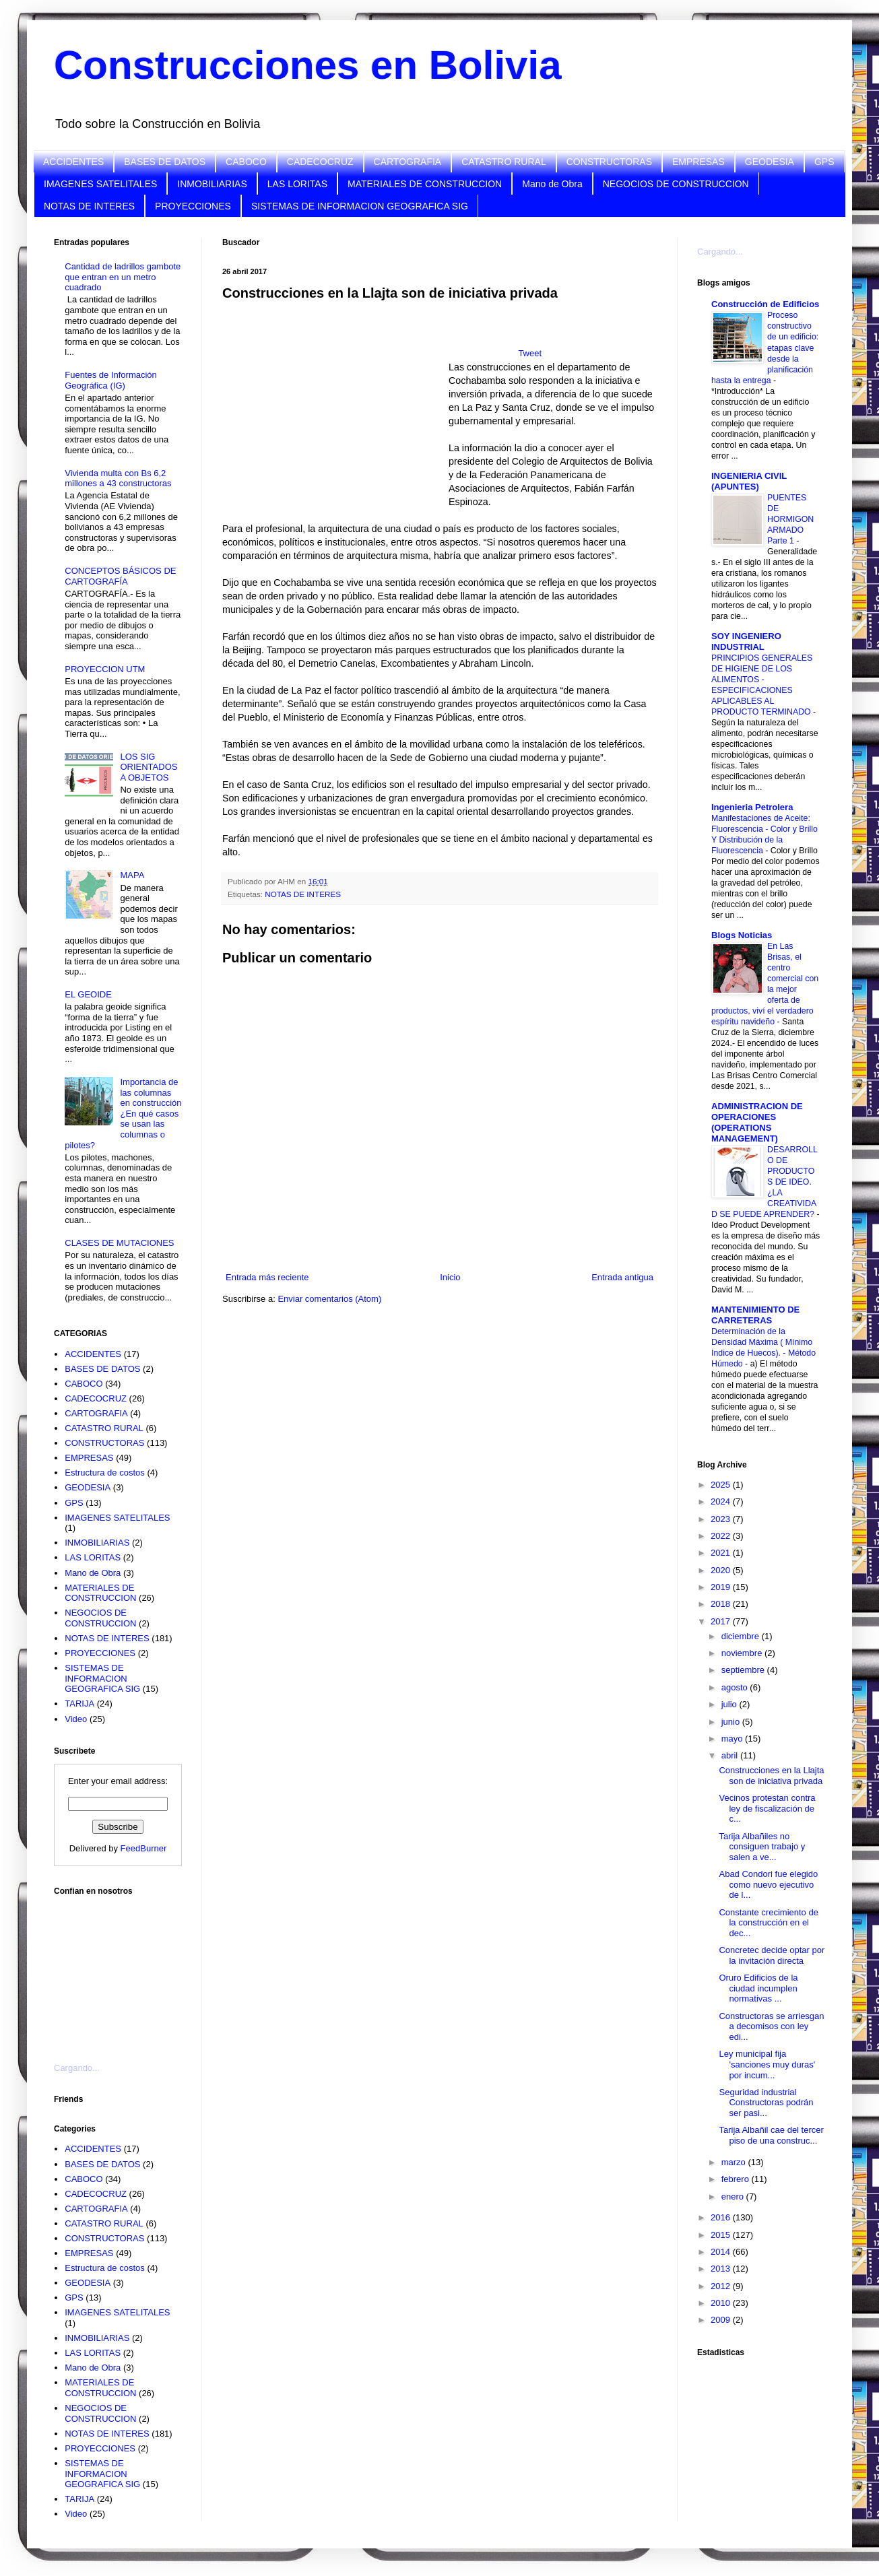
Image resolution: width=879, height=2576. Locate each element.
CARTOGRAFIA (408, 161)
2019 (722, 1587)
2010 (722, 2303)
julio (730, 1704)
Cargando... (77, 2068)
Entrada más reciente (267, 1277)
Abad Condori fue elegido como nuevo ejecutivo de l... (768, 1884)
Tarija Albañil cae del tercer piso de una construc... (771, 2135)
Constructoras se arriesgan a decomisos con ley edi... (771, 2026)
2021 (722, 1553)
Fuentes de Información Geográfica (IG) (111, 380)
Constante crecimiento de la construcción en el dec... (768, 1922)
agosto (735, 1687)
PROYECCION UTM (105, 669)
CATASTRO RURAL (503, 161)
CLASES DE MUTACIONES (119, 1243)
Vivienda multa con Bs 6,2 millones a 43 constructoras (118, 478)
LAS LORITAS (297, 183)
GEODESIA (769, 161)
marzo (734, 2162)
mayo (733, 1738)
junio (731, 1722)
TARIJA (79, 1703)
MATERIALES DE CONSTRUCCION (425, 183)
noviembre (742, 1653)
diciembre (741, 1636)
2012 (722, 2286)
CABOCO (246, 161)
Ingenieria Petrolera (752, 807)
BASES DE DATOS (164, 161)
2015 (722, 2235)
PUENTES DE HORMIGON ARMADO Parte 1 (790, 519)
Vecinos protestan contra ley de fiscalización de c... (767, 1808)
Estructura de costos (105, 1472)
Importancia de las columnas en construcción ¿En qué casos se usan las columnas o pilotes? (123, 1113)
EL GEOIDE (88, 994)
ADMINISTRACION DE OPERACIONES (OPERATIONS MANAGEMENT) (757, 1122)
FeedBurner (144, 1848)
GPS (824, 161)
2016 (722, 2217)
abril (730, 1755)
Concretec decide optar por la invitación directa (771, 1955)
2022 (722, 1536)
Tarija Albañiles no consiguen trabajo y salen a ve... (762, 1846)
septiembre (744, 1670)
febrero (736, 2179)
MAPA (132, 875)
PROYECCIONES (193, 206)
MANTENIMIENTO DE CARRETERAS (755, 1314)
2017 (722, 1621)
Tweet (530, 353)
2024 (722, 1501)
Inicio (450, 1277)
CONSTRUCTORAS (609, 161)
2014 (722, 2252)
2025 (722, 1485)
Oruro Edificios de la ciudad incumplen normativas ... (758, 1988)
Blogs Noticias (741, 935)
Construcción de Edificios (765, 304)
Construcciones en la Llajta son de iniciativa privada (771, 1775)
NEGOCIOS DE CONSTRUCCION (676, 183)
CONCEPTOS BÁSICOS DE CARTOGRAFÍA (120, 576)
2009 (722, 2320)
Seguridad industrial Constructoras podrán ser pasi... (766, 2102)
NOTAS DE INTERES (89, 206)
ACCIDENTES (73, 161)
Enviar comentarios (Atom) (329, 1299)
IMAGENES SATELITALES (100, 183)
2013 (722, 2269)
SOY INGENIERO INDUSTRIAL (746, 641)
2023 (722, 1519)
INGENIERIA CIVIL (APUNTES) (749, 481)
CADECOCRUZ (320, 161)
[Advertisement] (121, 1971)
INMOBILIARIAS (212, 183)
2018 (722, 1604)
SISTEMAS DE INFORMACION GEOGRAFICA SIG (359, 206)
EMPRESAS (698, 161)
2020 (722, 1570)
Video (76, 1719)
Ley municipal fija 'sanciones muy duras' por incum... (767, 2064)
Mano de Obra (552, 183)
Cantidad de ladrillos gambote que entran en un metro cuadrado (123, 276)
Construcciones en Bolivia (308, 65)
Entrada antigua (622, 1277)
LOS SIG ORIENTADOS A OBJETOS (148, 767)
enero (733, 2196)
